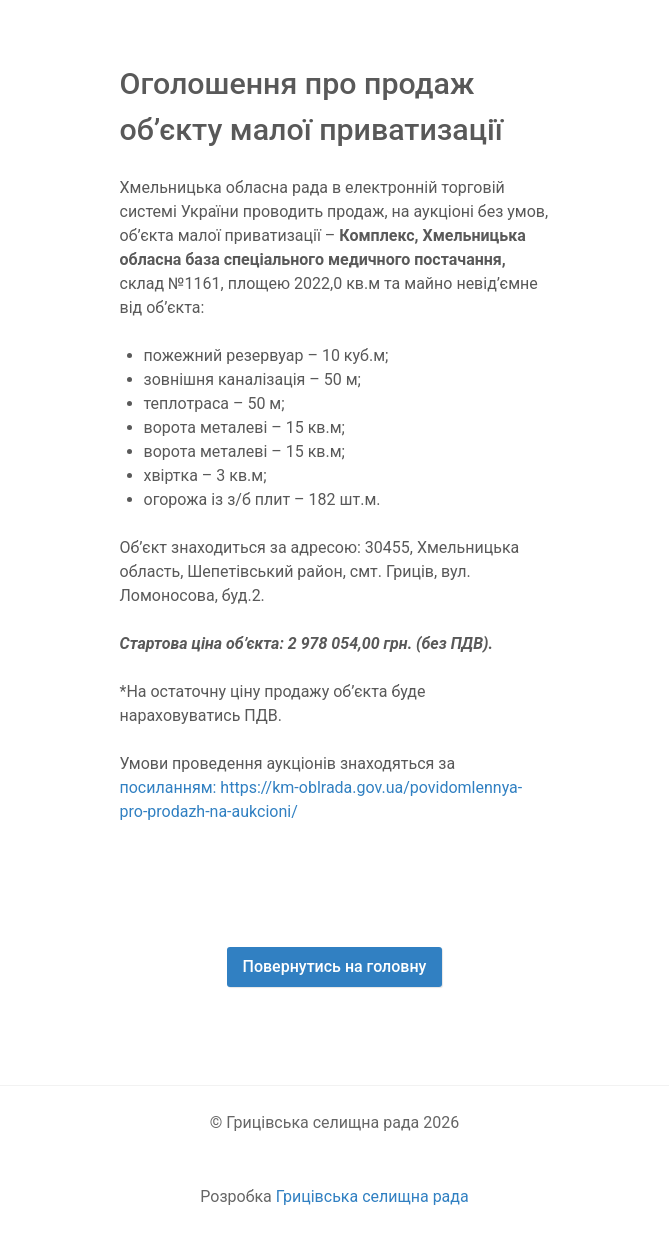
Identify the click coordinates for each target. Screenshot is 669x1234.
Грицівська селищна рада (372, 1196)
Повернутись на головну (335, 966)
